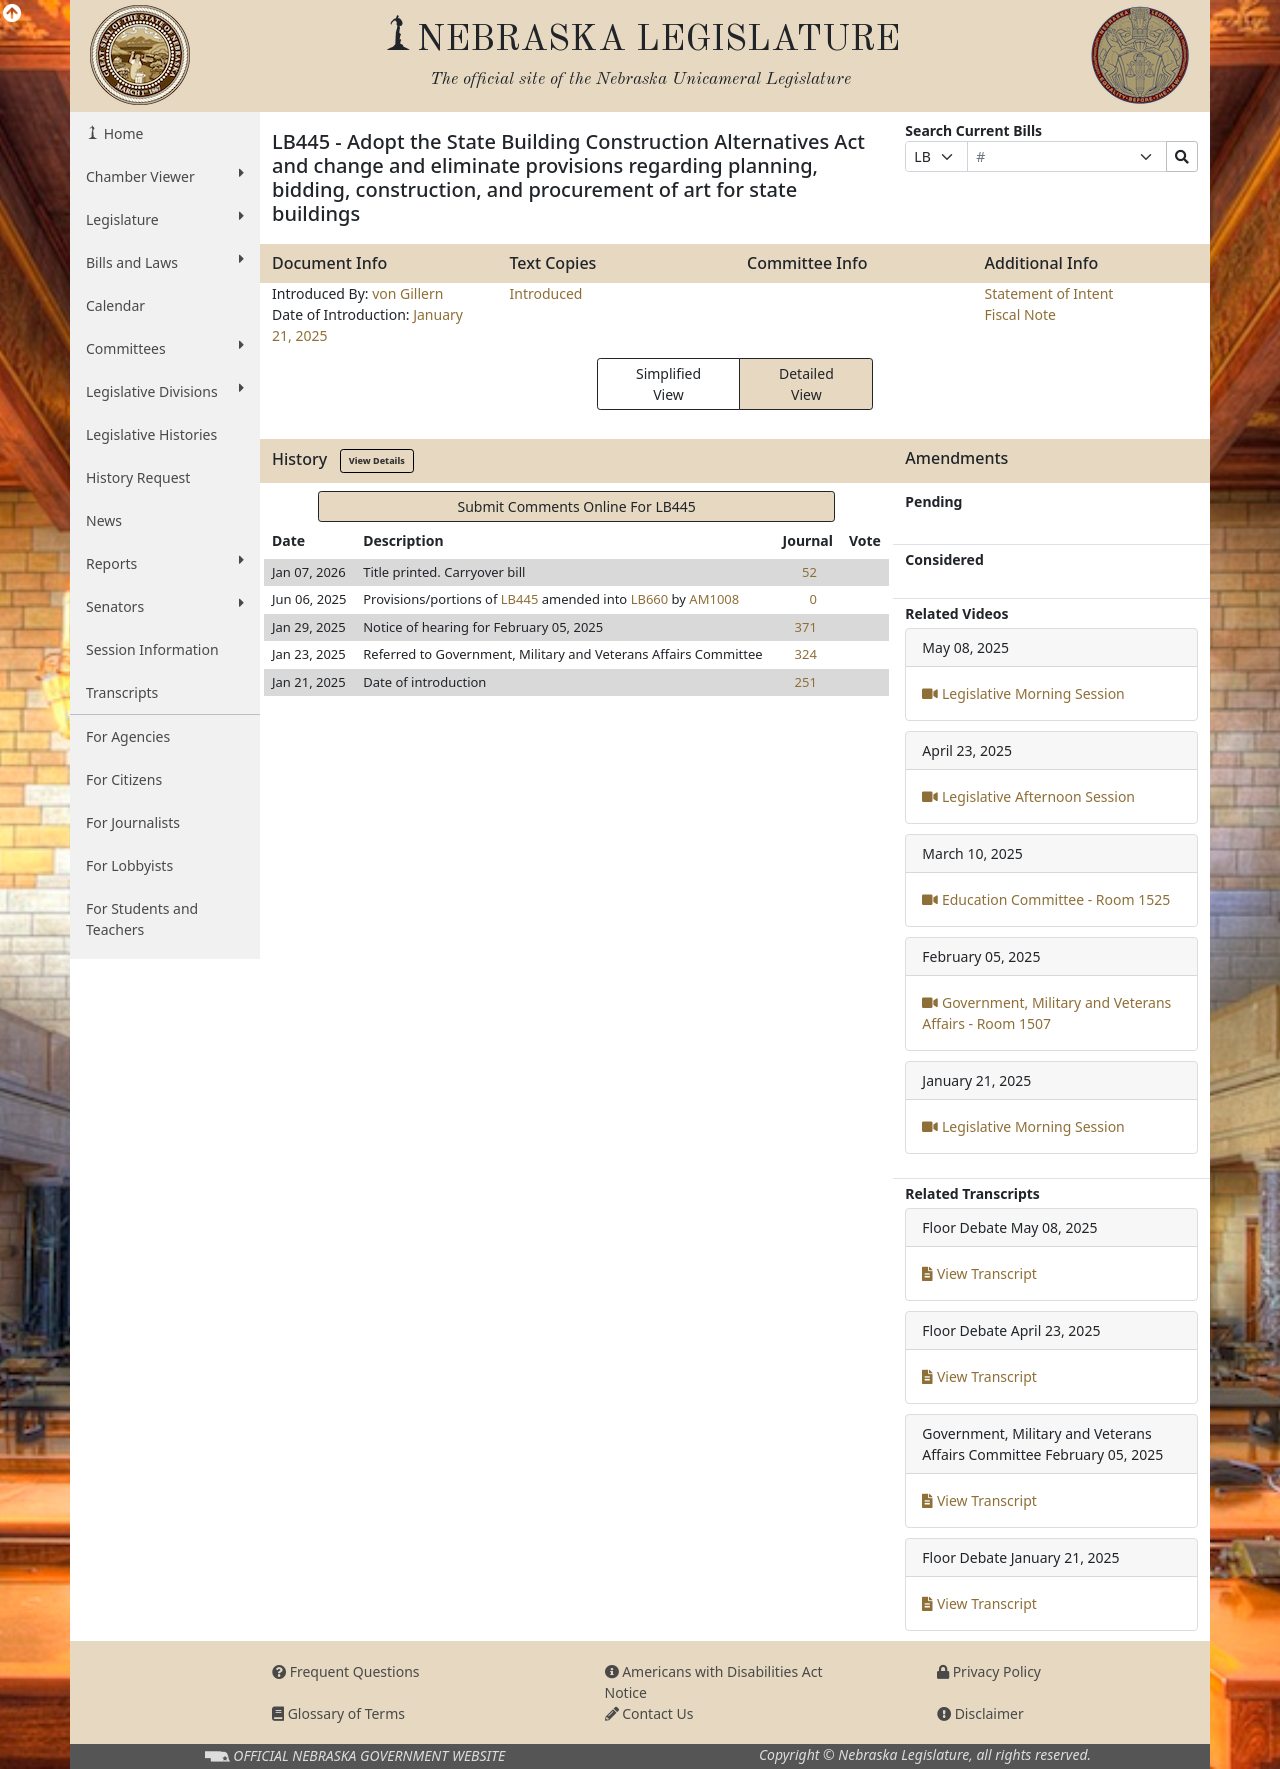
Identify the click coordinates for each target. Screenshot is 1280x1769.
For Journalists (133, 822)
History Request (138, 477)
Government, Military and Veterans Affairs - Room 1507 (1046, 1013)
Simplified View (668, 384)
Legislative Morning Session (1023, 693)
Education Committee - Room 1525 (1046, 899)
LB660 (650, 599)
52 (809, 572)
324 (806, 654)
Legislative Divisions (165, 391)
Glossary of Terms (338, 1713)
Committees (165, 348)
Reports (165, 563)
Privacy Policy (989, 1671)
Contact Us (649, 1713)
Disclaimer (980, 1713)
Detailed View (806, 384)
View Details (377, 460)
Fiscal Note (1020, 314)
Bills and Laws (165, 262)
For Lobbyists (129, 865)
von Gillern (407, 293)
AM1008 (714, 599)
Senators (165, 606)
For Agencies (128, 736)
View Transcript (979, 1273)
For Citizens (124, 779)
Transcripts (122, 692)
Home (121, 133)
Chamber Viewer (165, 176)
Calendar (115, 305)
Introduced (546, 293)
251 (806, 682)
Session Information (152, 649)
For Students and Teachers (142, 919)
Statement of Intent (1049, 293)
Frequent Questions (346, 1671)
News (104, 520)
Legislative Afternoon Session (1028, 796)
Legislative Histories (151, 434)
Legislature (165, 219)
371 (806, 627)
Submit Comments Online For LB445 (576, 506)
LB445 (520, 599)
